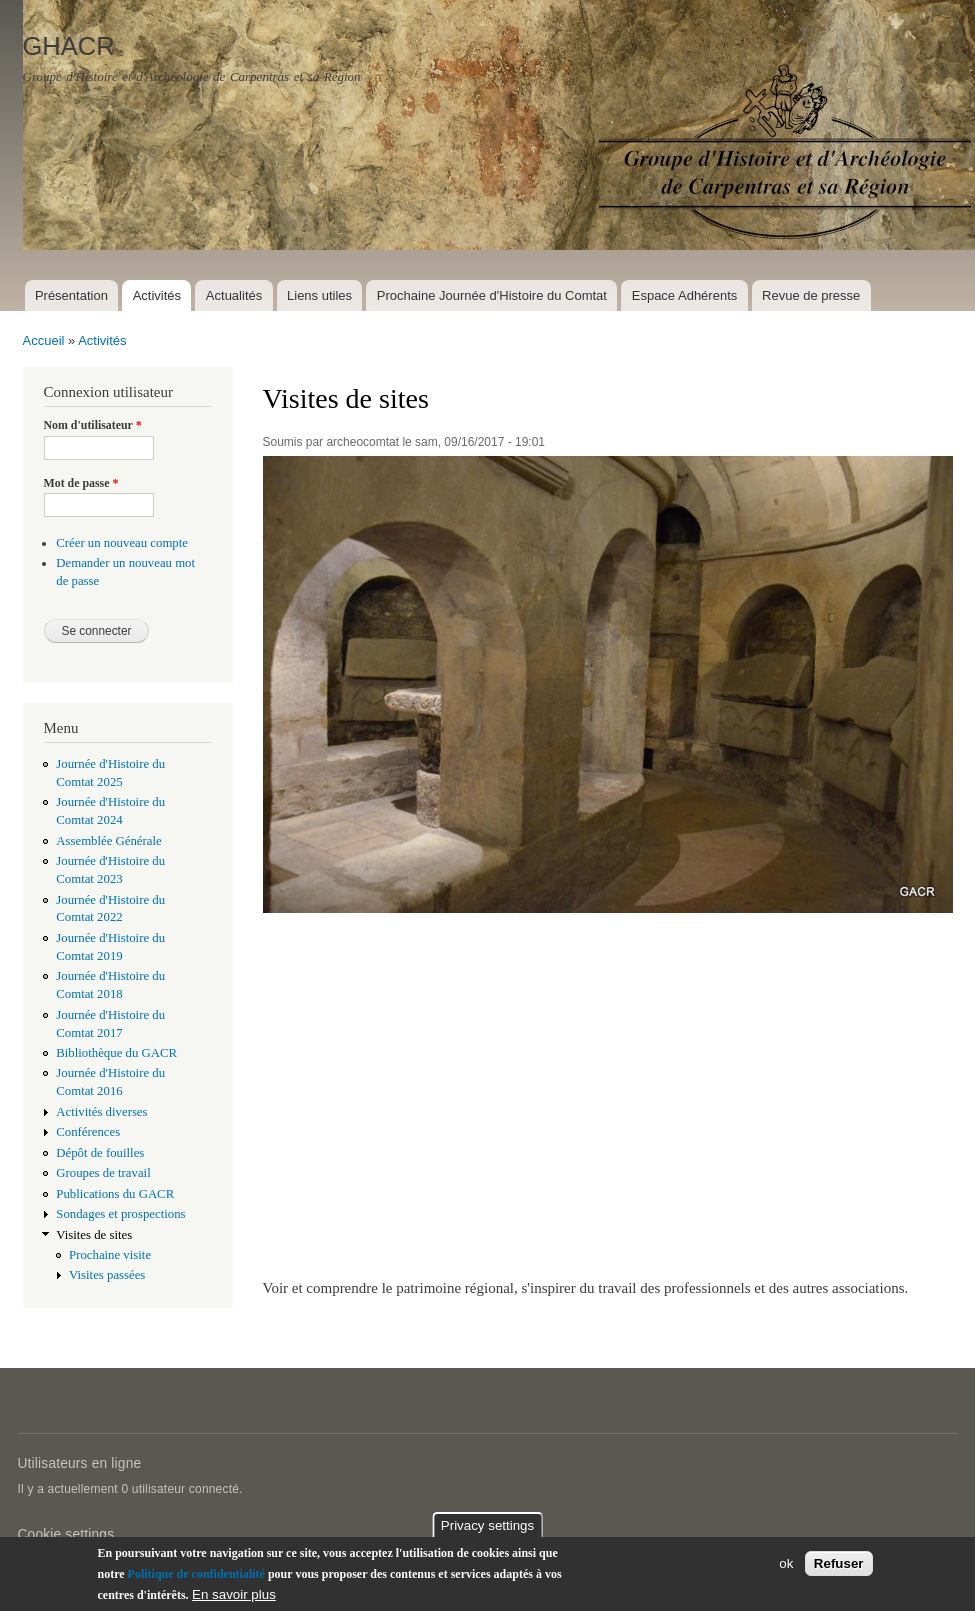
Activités (157, 295)
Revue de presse (811, 295)
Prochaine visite (110, 1255)
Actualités (234, 295)
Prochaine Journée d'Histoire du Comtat (492, 295)
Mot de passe (81, 483)
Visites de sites (94, 1235)
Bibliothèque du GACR (116, 1053)
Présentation (71, 295)
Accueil (44, 340)
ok (786, 1567)
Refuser (839, 1567)
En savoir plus (234, 1599)
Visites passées (107, 1275)
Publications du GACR (115, 1194)
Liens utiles (319, 295)
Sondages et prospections (120, 1214)
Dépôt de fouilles (100, 1153)
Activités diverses (101, 1112)
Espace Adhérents (685, 295)
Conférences (88, 1132)
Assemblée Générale (108, 841)
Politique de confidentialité (196, 1579)
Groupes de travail (103, 1173)
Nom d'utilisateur (93, 425)
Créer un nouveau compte (122, 543)
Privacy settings (487, 1530)
